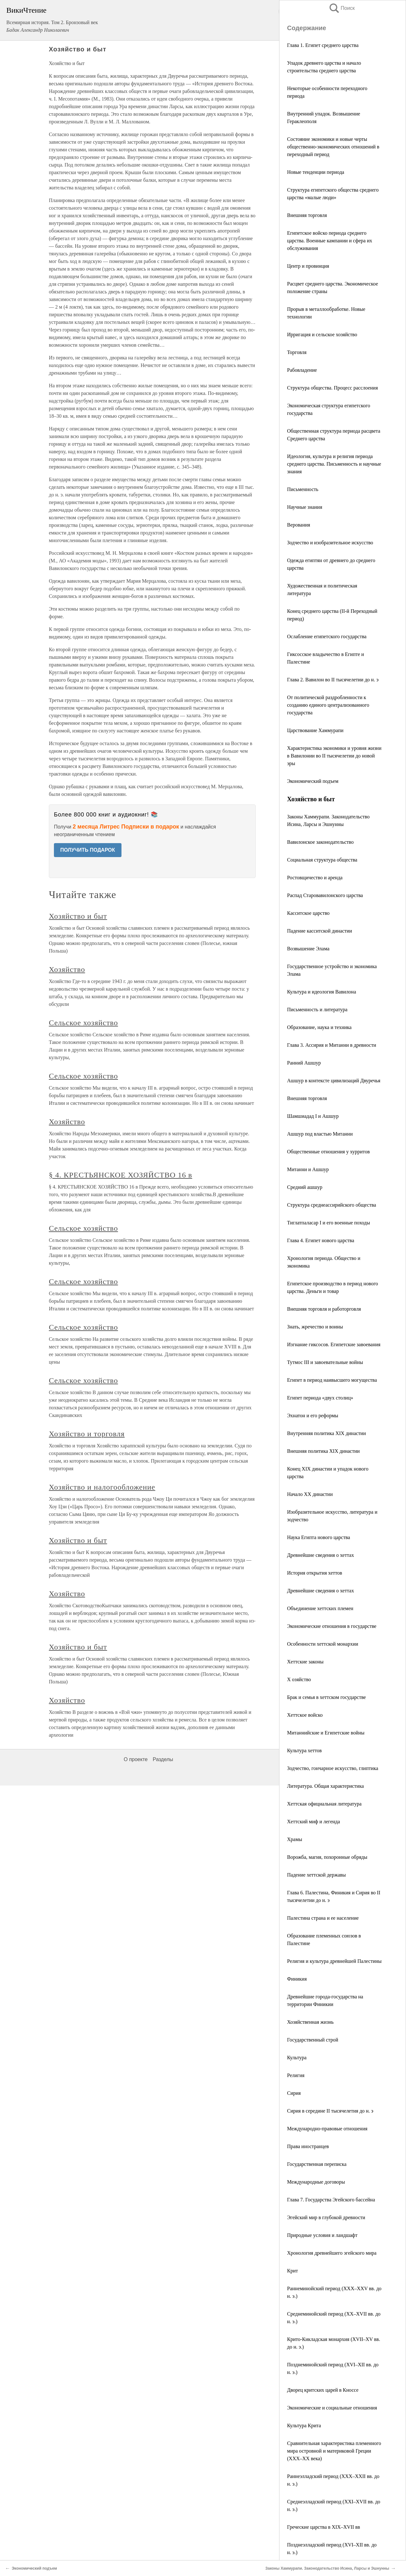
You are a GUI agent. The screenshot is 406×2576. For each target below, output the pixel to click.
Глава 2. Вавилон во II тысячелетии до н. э (332, 679)
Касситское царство (308, 913)
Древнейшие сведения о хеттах (320, 1555)
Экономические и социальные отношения (332, 2407)
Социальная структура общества (322, 859)
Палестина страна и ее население (323, 1918)
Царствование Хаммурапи (315, 730)
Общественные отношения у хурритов (328, 1151)
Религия (295, 2075)
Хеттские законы (305, 1661)
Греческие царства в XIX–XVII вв (323, 2527)
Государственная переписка (316, 2164)
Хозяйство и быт (78, 916)
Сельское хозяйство (83, 1023)
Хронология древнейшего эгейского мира (332, 2253)
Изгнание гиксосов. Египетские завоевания (333, 1344)
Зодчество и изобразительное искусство (330, 542)
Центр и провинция (308, 266)
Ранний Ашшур (304, 1062)
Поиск (342, 8)
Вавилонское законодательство (320, 842)
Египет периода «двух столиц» (320, 1397)
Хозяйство (67, 969)
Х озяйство (299, 1679)
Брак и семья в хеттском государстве (326, 1697)
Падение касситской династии (319, 931)
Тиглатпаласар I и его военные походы (328, 1222)
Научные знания (304, 507)
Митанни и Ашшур (308, 1169)
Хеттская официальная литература (324, 1803)
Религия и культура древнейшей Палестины (334, 1961)
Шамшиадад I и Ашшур (313, 1116)
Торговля (296, 352)
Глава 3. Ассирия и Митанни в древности (331, 1045)
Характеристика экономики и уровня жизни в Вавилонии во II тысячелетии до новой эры (334, 755)
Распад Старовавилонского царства (325, 895)
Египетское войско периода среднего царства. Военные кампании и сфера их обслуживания (329, 240)
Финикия (297, 1979)
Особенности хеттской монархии (322, 1644)
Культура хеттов (304, 1750)
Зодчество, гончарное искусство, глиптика (332, 1768)
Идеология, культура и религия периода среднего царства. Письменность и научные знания (334, 464)
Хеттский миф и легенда (313, 1821)
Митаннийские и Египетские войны (325, 1732)
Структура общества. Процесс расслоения (332, 387)
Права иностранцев (308, 2146)
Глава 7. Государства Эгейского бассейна (331, 2199)
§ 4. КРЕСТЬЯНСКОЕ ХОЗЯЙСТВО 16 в (120, 1175)
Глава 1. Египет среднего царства (322, 45)
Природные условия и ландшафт (322, 2235)
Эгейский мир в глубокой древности (326, 2217)
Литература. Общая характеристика (325, 1786)
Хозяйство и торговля (87, 1434)
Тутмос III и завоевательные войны (325, 1362)
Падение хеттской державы (316, 1875)
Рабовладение (302, 370)
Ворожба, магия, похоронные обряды (327, 1857)
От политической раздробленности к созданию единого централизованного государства (328, 705)
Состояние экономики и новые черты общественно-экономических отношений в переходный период (333, 146)
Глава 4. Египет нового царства (320, 1240)
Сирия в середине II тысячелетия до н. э (330, 2111)
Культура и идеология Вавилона (321, 991)
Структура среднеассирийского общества (331, 1205)
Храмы (294, 1839)
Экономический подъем (312, 781)
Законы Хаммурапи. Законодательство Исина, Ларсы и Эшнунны (327, 2568)
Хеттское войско (305, 1715)
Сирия (294, 2093)
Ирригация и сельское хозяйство (322, 334)
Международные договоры (316, 2182)
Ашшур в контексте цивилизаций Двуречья (333, 1080)
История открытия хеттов (314, 1573)
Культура (296, 2057)
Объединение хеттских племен (320, 1608)
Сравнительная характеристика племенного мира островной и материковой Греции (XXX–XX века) (334, 2451)
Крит (292, 2270)
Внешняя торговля (307, 215)
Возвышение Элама (308, 948)
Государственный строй (312, 2039)
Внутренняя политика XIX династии (326, 1433)
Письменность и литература (317, 1009)
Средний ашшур (304, 1187)
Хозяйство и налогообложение (102, 1487)
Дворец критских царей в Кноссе (322, 2390)
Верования (298, 525)
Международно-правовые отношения (327, 2128)
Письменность (302, 489)
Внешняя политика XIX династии (323, 1451)
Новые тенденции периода (315, 172)
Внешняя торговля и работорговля (324, 1309)
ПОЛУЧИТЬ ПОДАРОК (87, 850)
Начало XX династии (310, 1494)
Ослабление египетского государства (326, 636)
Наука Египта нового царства (318, 1537)
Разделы (163, 1759)
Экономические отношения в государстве (332, 1626)
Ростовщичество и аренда (315, 877)
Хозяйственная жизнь (310, 2022)
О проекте (135, 1759)
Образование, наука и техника (319, 1027)
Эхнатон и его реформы (312, 1415)
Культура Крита (304, 2425)
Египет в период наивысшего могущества (332, 1380)
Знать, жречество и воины (315, 1326)
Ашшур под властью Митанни (320, 1134)
